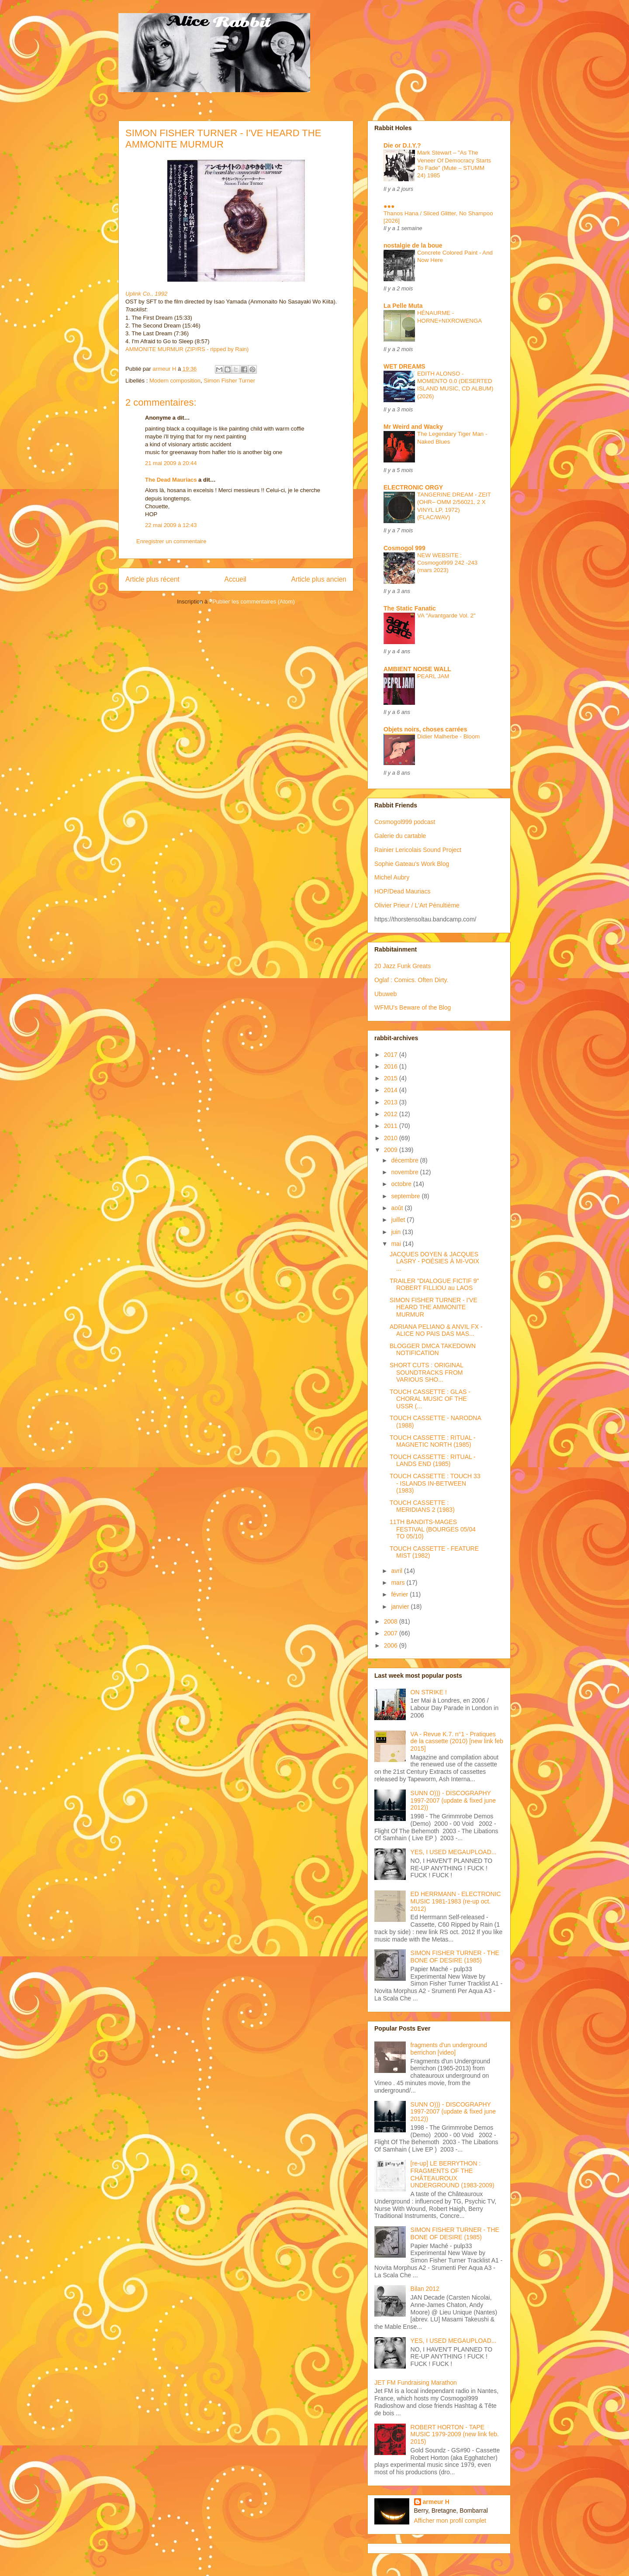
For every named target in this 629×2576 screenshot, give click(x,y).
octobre (402, 1183)
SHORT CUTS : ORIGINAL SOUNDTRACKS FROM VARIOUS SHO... (426, 1372)
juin (396, 1231)
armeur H (436, 2501)
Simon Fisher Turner (229, 380)
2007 (391, 1633)
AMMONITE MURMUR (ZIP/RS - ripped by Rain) (187, 349)
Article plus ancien (318, 579)
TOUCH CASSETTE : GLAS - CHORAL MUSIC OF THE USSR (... (430, 1399)
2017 (391, 1054)
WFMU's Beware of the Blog (412, 1007)
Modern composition (174, 380)
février (400, 1594)
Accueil (235, 579)
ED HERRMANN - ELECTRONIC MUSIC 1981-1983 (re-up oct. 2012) (456, 1901)
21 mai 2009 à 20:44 (171, 463)
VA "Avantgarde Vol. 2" (446, 615)
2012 (391, 1113)
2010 (391, 1138)
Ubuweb (385, 993)
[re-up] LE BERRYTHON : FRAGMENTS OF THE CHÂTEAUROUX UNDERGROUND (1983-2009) (452, 2174)
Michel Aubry (391, 877)
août (397, 1207)
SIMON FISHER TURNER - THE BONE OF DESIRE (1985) (455, 1956)
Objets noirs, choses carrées (425, 729)
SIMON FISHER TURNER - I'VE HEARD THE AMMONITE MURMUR (433, 1307)
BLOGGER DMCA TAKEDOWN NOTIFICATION (433, 1349)
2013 (391, 1102)
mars (398, 1582)
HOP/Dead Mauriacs (402, 891)
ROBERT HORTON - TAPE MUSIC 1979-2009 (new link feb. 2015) (455, 2434)
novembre (405, 1172)
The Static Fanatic (410, 608)
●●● (389, 206)
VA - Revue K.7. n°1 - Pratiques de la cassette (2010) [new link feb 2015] (457, 1741)
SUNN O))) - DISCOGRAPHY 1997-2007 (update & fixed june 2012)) (453, 1800)
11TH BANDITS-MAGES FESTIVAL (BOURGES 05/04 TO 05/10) (433, 1529)
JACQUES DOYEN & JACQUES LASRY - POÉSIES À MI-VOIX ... (434, 1261)
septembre (406, 1196)
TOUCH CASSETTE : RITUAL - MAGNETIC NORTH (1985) (433, 1441)
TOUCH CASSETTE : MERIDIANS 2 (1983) (422, 1506)
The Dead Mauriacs (171, 479)
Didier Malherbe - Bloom (448, 736)
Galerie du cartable (400, 835)
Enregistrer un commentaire (171, 541)
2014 (391, 1089)
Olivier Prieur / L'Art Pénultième (417, 905)
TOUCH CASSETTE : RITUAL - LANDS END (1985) (433, 1460)
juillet (399, 1219)
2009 (391, 1149)
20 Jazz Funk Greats (402, 965)
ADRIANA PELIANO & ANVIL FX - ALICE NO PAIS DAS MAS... (436, 1330)
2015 (391, 1078)
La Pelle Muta (403, 305)
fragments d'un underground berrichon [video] (449, 2048)
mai (396, 1243)
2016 (391, 1066)
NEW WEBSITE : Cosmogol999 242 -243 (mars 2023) (447, 563)
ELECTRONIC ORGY (413, 487)
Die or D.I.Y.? (402, 145)
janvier (401, 1606)
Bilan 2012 (425, 2288)
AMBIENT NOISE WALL (417, 669)
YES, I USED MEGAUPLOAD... (454, 1851)
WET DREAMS (404, 366)
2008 (391, 1621)
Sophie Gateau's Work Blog (411, 863)
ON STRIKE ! (429, 1692)
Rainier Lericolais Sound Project (417, 849)
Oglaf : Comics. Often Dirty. (411, 979)
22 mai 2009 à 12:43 (171, 525)
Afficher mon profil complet (450, 2520)
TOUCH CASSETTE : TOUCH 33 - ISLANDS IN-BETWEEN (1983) (435, 1483)
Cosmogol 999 (404, 548)
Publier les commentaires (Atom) (253, 601)
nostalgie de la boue (413, 245)
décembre (405, 1160)
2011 (391, 1125)
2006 (391, 1645)
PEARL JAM (433, 676)
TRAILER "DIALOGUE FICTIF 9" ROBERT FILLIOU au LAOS (434, 1284)
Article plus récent (152, 579)
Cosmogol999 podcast (404, 821)
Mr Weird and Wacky (413, 426)
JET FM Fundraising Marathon (415, 2382)
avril (397, 1570)
